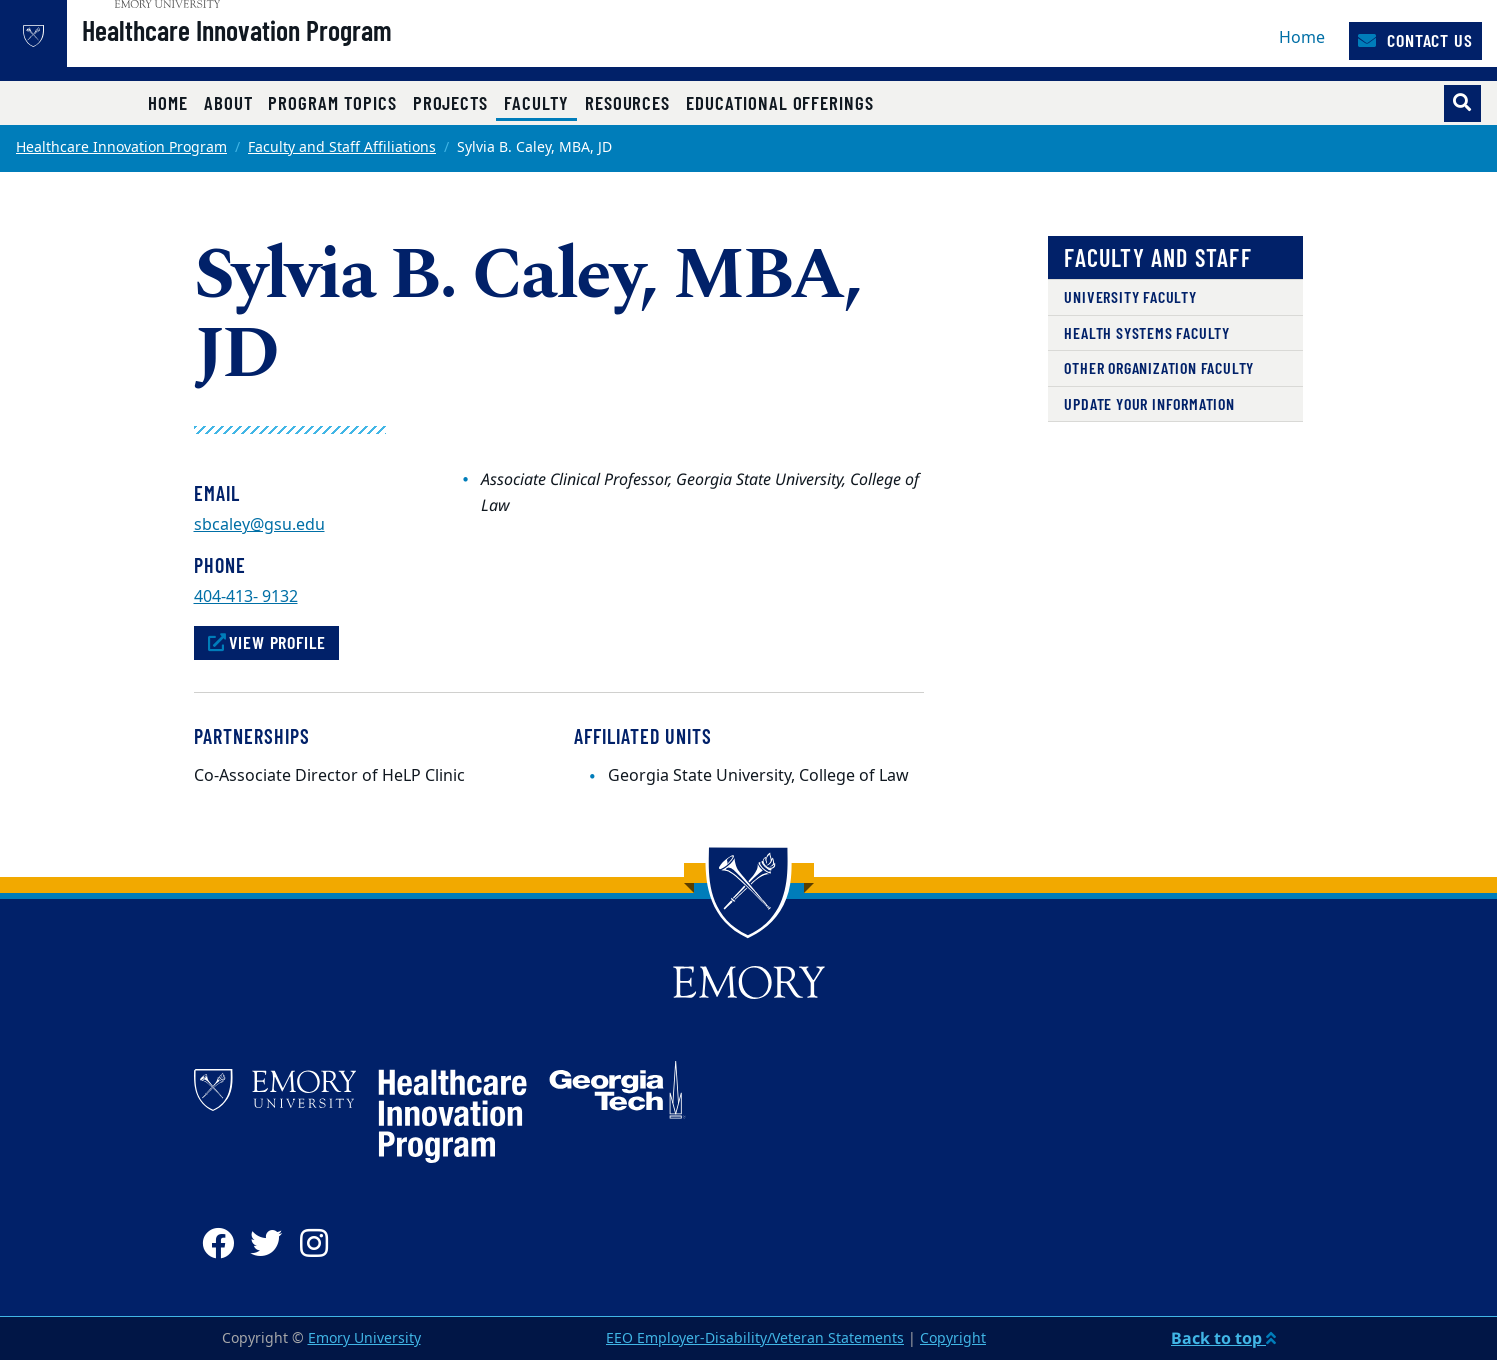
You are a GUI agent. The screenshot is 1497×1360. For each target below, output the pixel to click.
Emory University (364, 1338)
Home (1302, 38)
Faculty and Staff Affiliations (342, 147)
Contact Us (1415, 40)
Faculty (540, 102)
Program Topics (332, 102)
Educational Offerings (780, 102)
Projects (451, 102)
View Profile (266, 642)
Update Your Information (1149, 403)
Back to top (1223, 1338)
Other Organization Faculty (1159, 367)
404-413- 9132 (246, 597)
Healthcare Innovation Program (295, 51)
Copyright (953, 1338)
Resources (627, 102)
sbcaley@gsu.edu (259, 525)
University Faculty (1130, 296)
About (228, 102)
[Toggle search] (1462, 103)
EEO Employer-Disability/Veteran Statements (755, 1338)
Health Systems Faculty (1147, 332)
